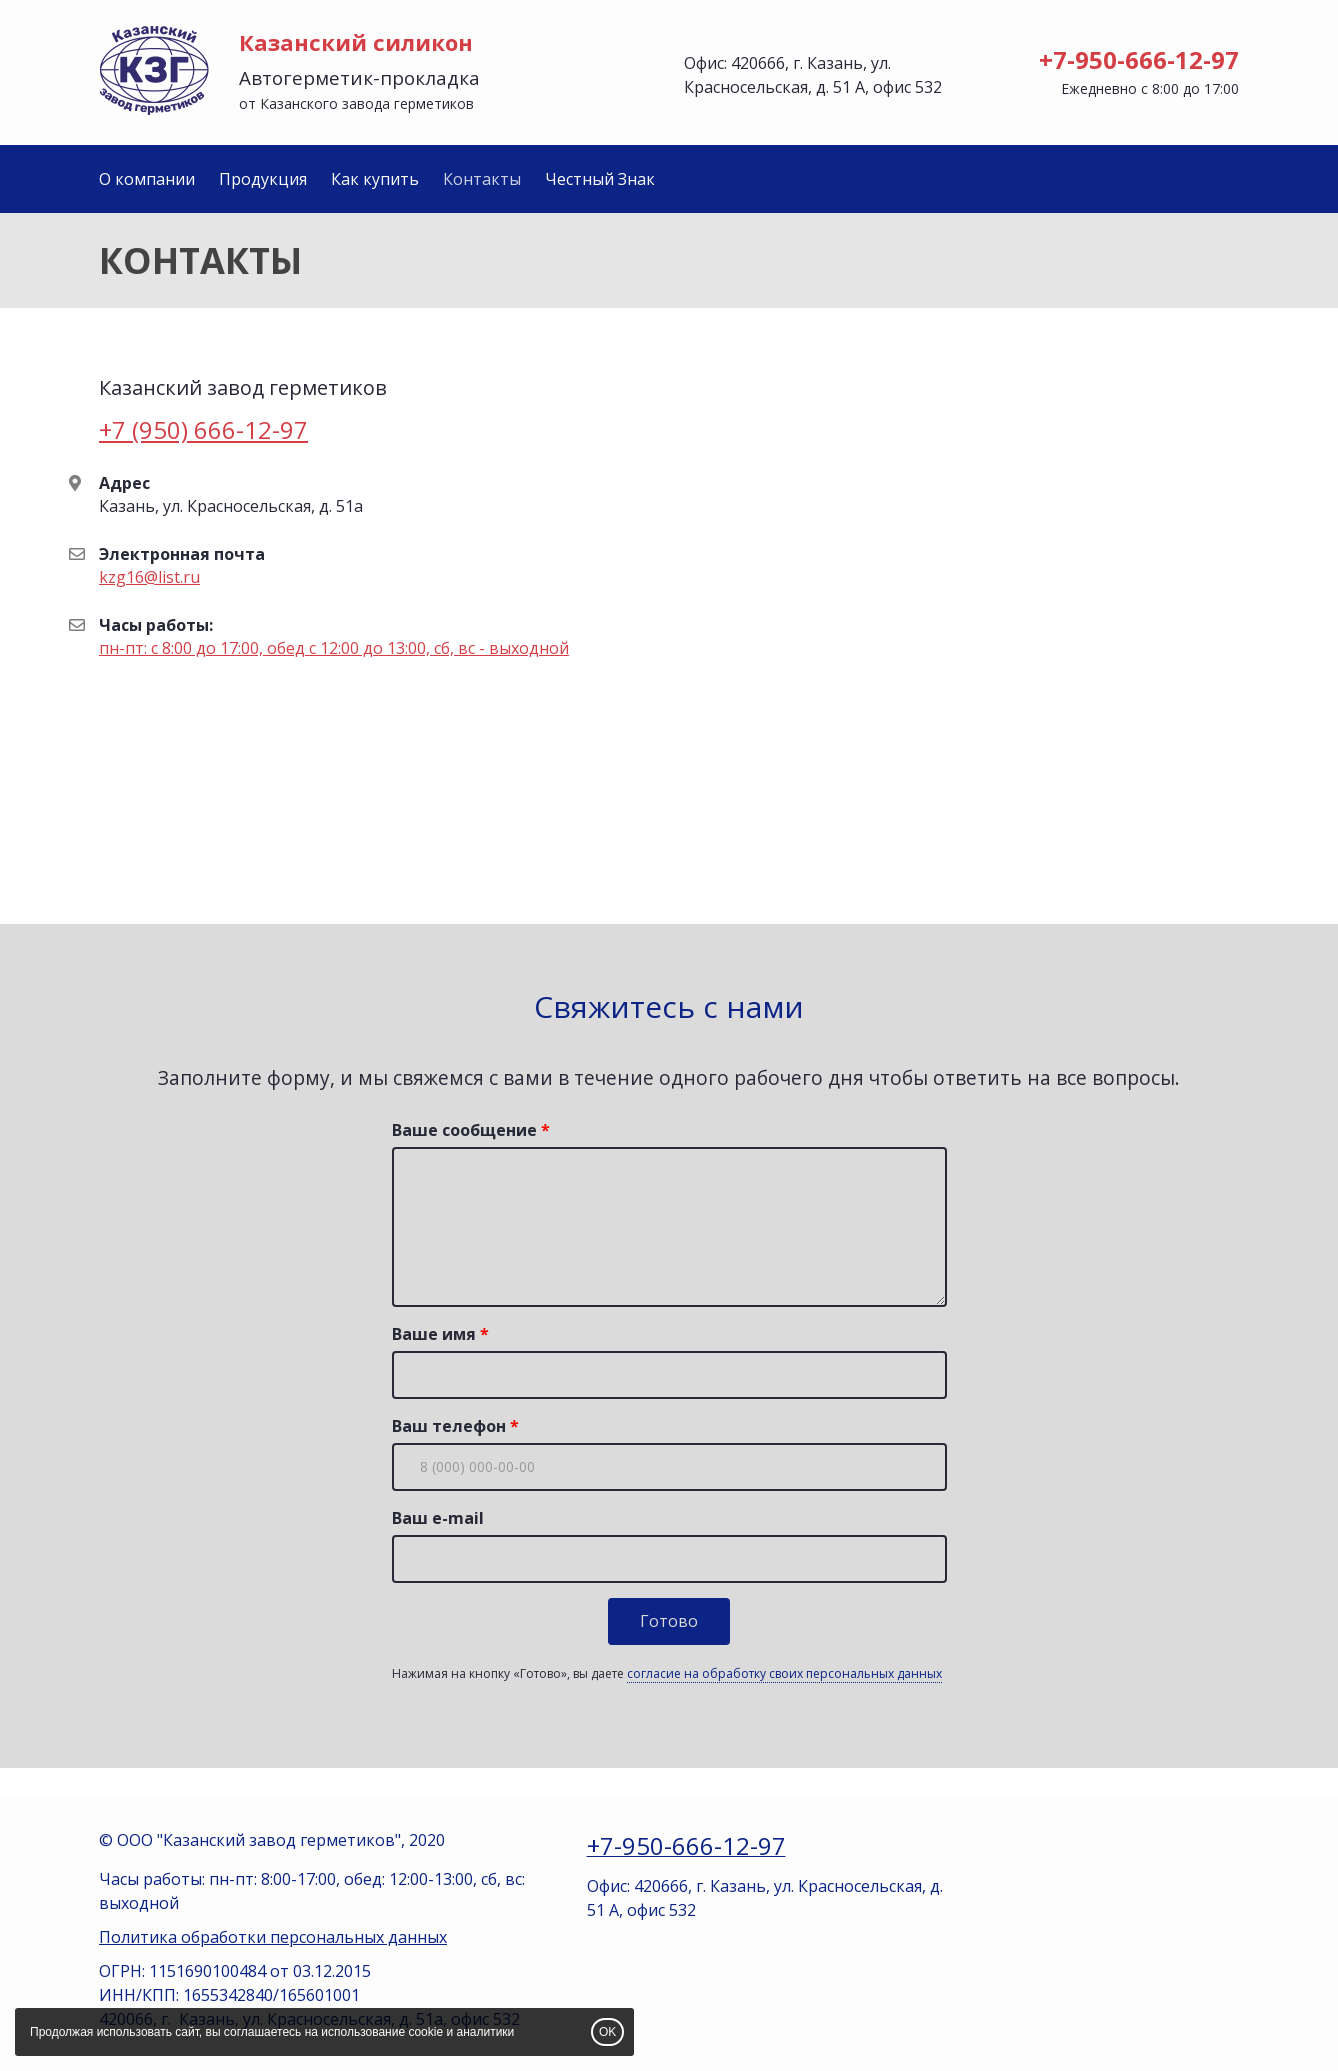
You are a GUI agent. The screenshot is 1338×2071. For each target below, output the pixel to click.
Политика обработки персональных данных (273, 1937)
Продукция (263, 179)
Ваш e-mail (438, 1518)
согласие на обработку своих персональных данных (784, 1673)
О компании (147, 179)
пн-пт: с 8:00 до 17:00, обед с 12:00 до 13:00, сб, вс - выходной (334, 648)
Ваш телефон (449, 1426)
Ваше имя (434, 1334)
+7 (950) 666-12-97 (203, 429)
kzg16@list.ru (149, 577)
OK (607, 2032)
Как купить (375, 179)
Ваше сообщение (464, 1130)
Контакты (482, 179)
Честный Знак (600, 179)
